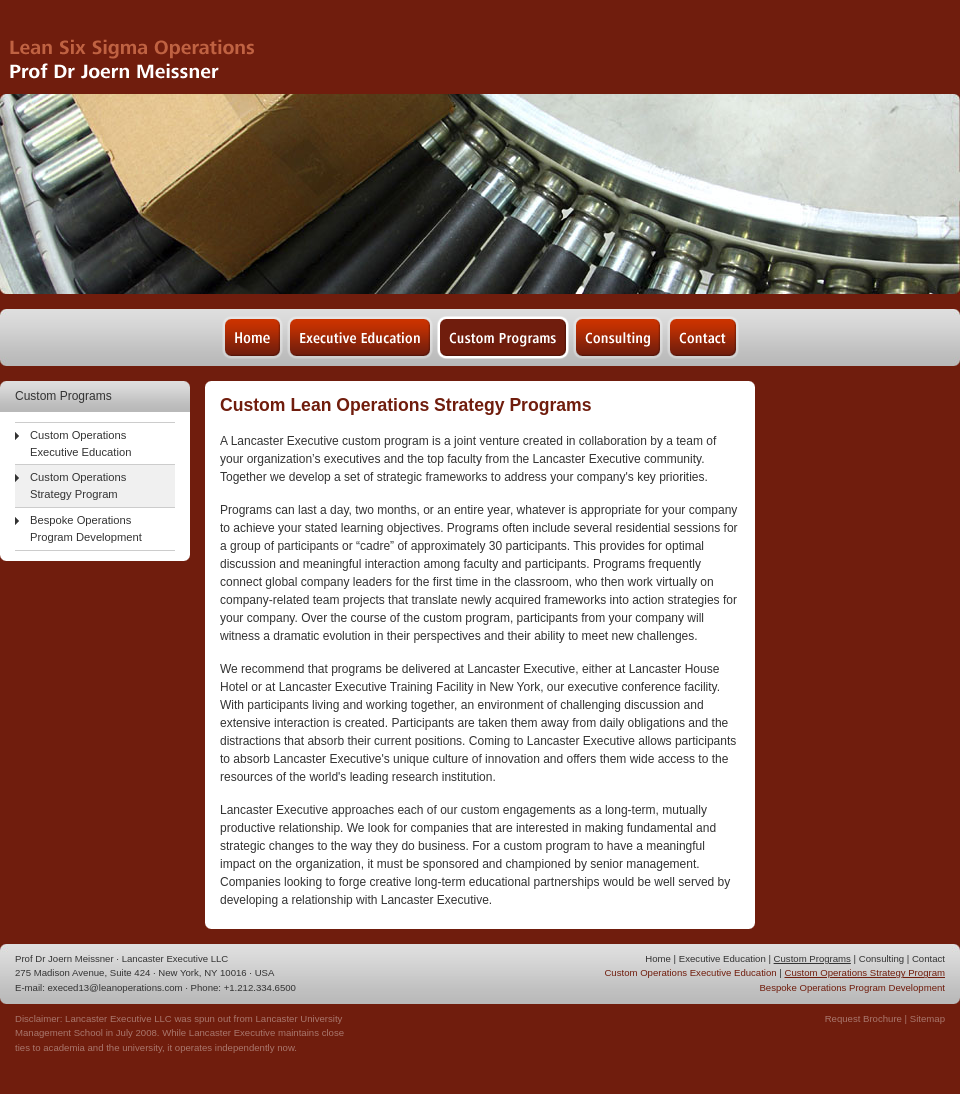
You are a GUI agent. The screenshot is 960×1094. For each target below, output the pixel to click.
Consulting (881, 958)
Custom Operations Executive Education (80, 443)
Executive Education (722, 958)
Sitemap (927, 1018)
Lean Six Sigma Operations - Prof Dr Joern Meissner (149, 47)
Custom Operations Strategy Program (78, 485)
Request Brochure (863, 1018)
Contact (928, 958)
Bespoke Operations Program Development (86, 528)
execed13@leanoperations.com (115, 987)
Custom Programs (812, 958)
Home (658, 958)
